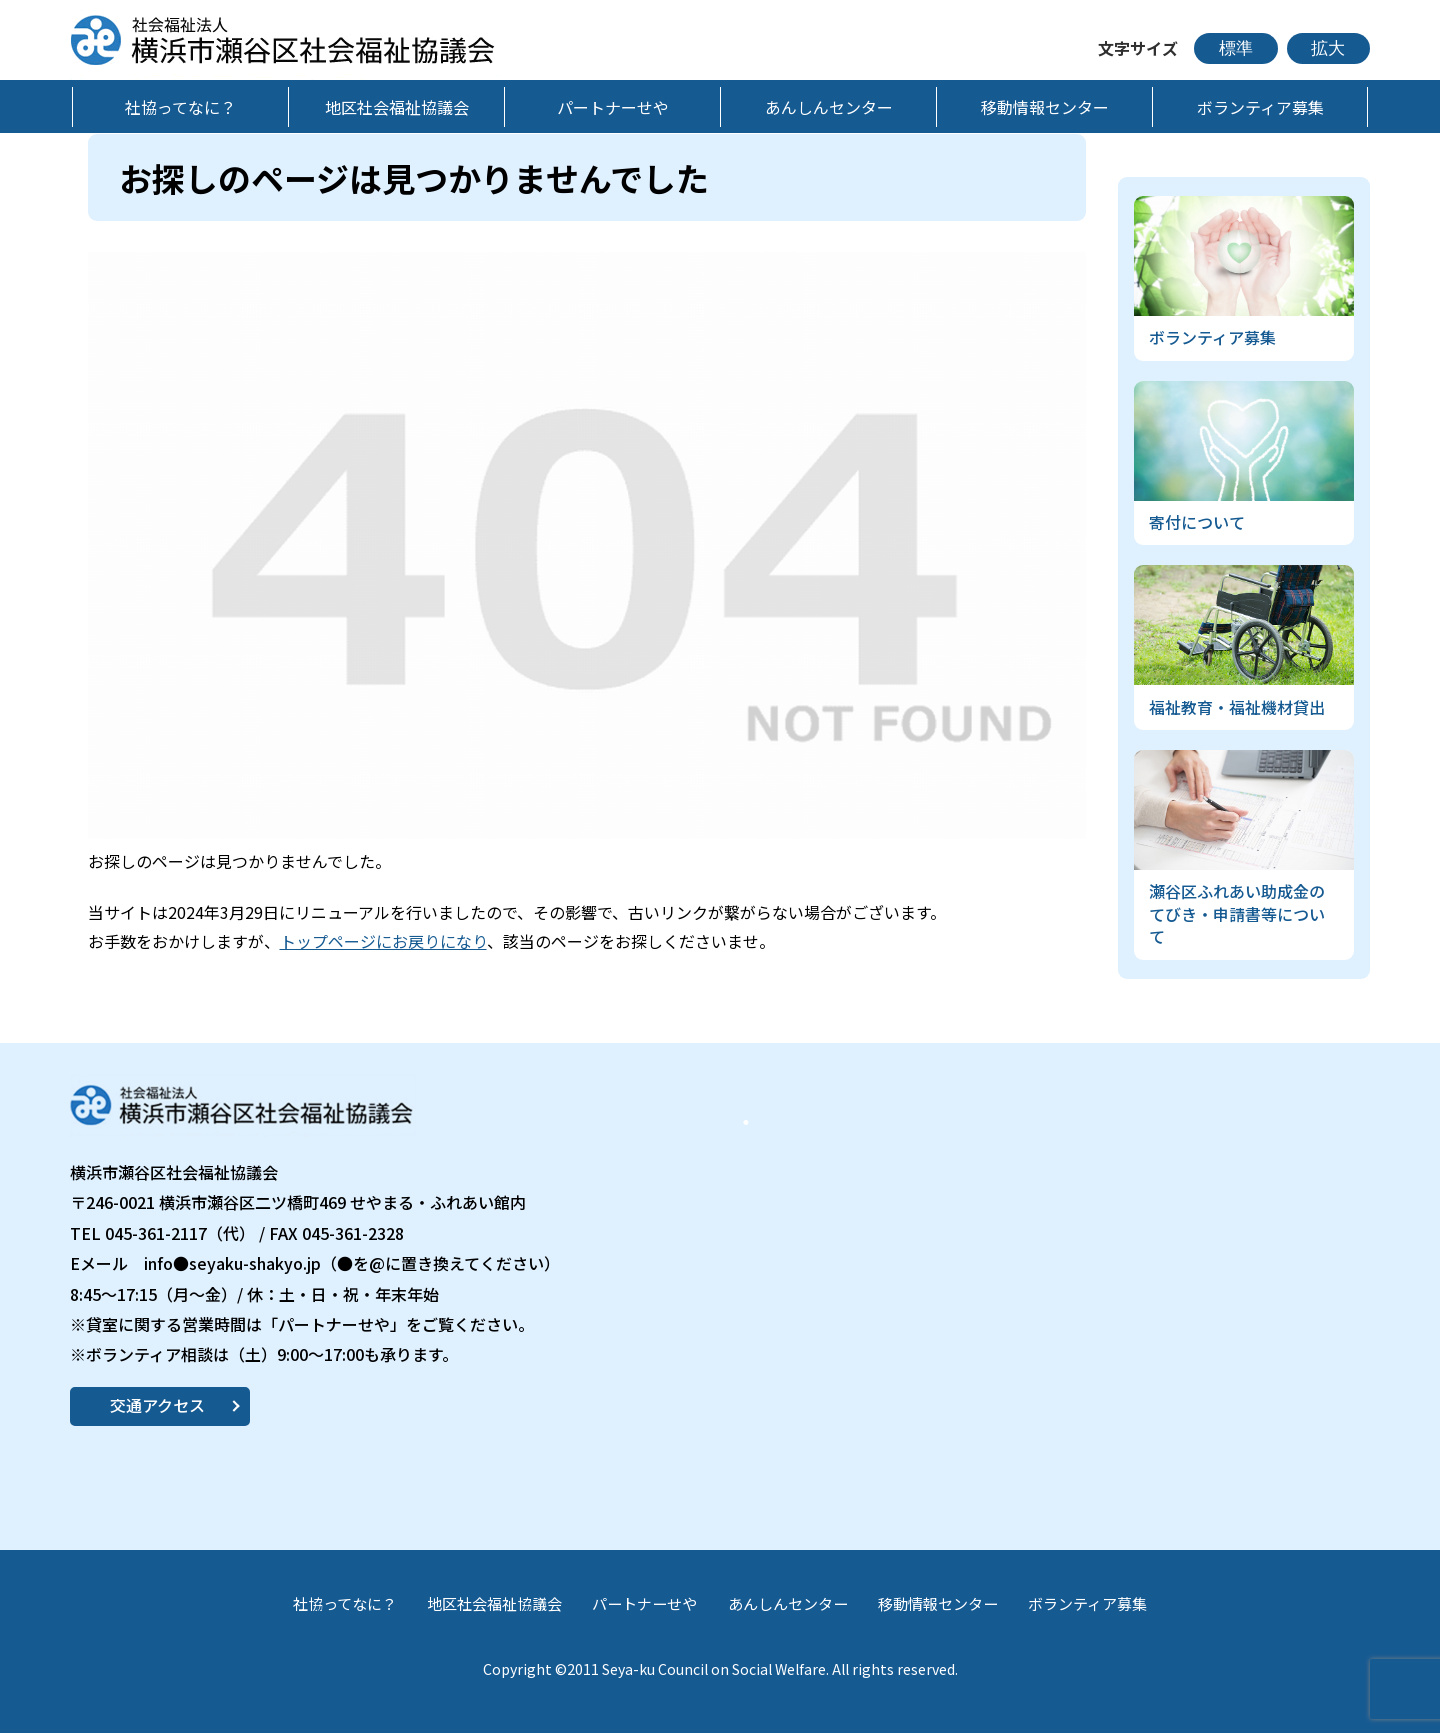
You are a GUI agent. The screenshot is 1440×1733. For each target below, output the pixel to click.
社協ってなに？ (345, 1603)
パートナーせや (644, 1603)
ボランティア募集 (1087, 1603)
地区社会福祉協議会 (494, 1603)
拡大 (1328, 48)
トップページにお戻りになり (383, 941)
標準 (1236, 48)
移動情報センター (938, 1603)
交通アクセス (157, 1405)
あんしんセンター (788, 1603)
